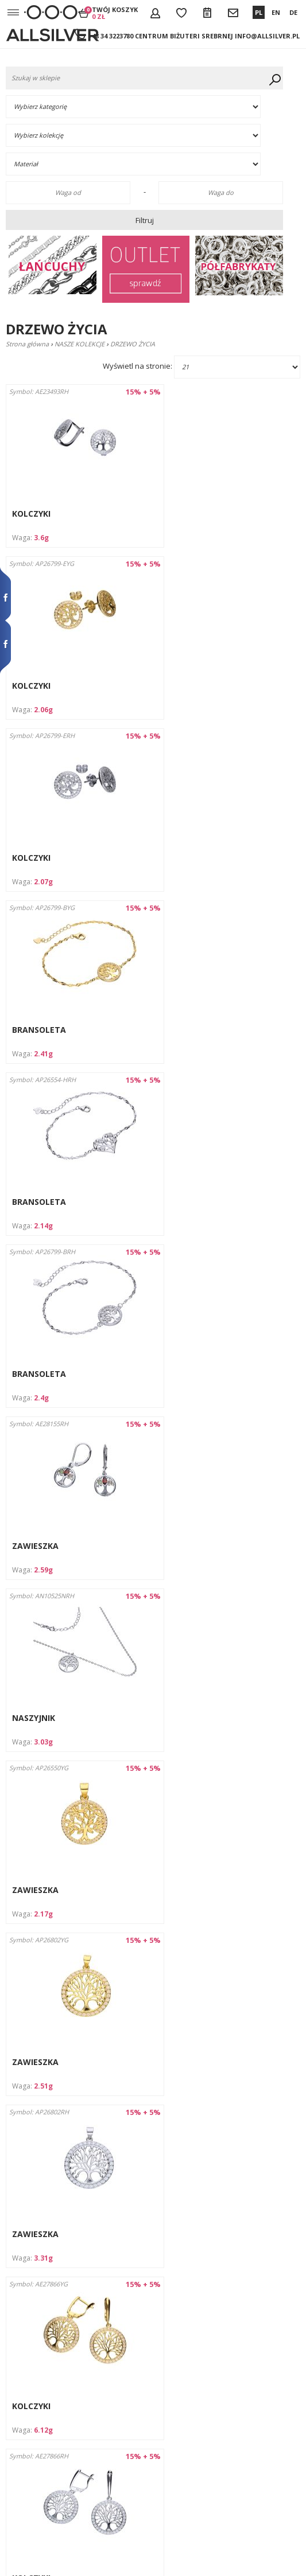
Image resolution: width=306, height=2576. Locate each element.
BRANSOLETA (192, 685)
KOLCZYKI (31, 513)
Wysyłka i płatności (35, 2376)
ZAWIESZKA (35, 1029)
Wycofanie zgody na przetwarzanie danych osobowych (37, 2490)
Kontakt (18, 2397)
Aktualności (24, 2470)
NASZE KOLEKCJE (79, 343)
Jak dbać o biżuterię (36, 2407)
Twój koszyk (115, 12)
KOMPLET (184, 1889)
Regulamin (23, 2387)
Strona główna (27, 343)
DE (293, 12)
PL (258, 12)
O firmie (19, 2366)
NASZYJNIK (186, 1029)
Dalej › (193, 2315)
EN (276, 12)
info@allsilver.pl (267, 36)
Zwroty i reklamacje (37, 2428)
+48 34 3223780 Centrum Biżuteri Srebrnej (160, 36)
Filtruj (144, 220)
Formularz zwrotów (37, 2439)
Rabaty (17, 2418)
